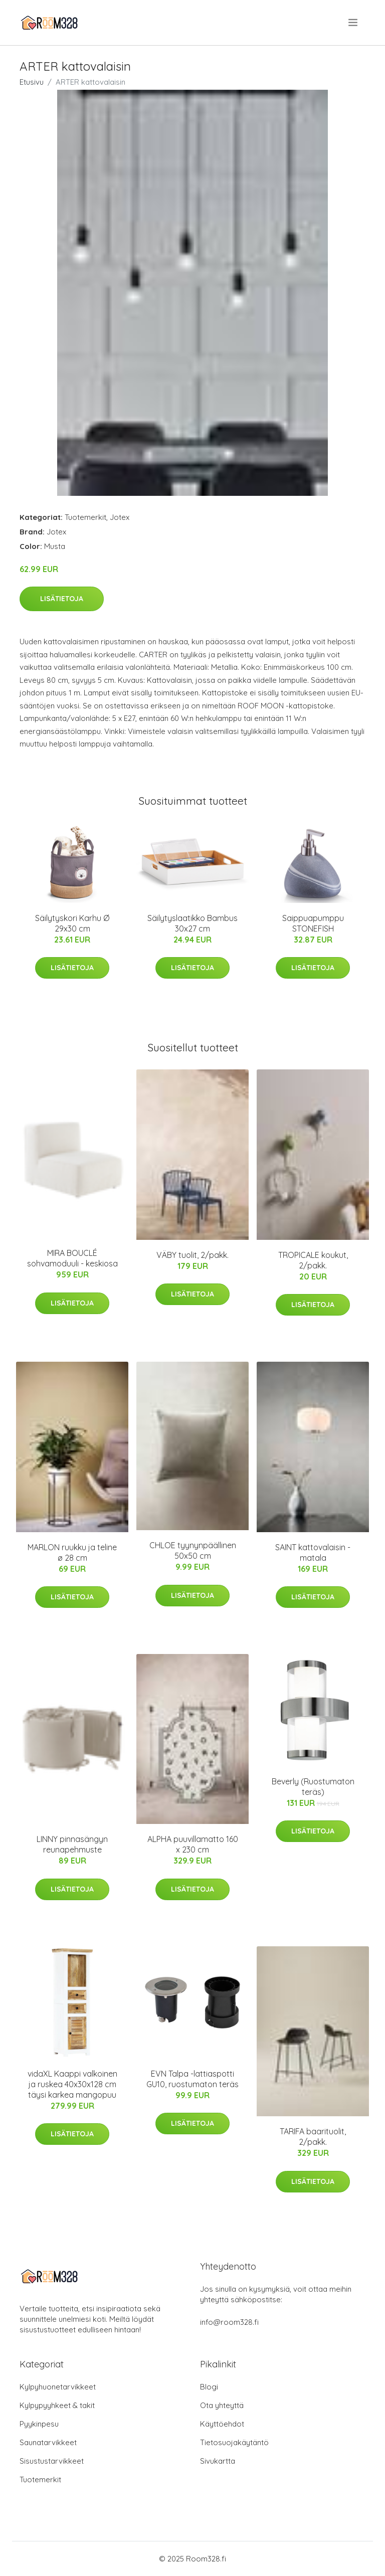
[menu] (353, 22)
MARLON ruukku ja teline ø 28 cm (72, 1552)
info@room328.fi (229, 2322)
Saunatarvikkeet (48, 2442)
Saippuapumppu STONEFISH (313, 923)
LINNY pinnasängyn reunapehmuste (72, 1844)
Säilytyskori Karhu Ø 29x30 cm (72, 923)
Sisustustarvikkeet (52, 2461)
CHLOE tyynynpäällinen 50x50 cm (192, 1550)
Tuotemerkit (85, 517)
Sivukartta (217, 2461)
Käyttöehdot (222, 2424)
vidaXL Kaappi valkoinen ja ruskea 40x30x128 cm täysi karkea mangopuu (72, 2084)
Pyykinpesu (39, 2424)
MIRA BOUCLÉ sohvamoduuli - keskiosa (72, 1258)
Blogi (209, 2386)
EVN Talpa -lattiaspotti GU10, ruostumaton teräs (192, 2079)
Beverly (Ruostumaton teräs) (313, 1786)
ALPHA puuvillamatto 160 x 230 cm (192, 1844)
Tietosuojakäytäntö (234, 2442)
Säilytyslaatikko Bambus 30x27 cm (192, 923)
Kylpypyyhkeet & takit (57, 2405)
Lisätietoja (61, 598)
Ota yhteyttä (222, 2405)
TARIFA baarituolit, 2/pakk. (313, 2136)
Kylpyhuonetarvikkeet (58, 2386)
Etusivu (32, 82)
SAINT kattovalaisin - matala (312, 1552)
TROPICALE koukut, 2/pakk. (313, 1260)
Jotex (119, 517)
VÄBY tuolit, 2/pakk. (192, 1255)
